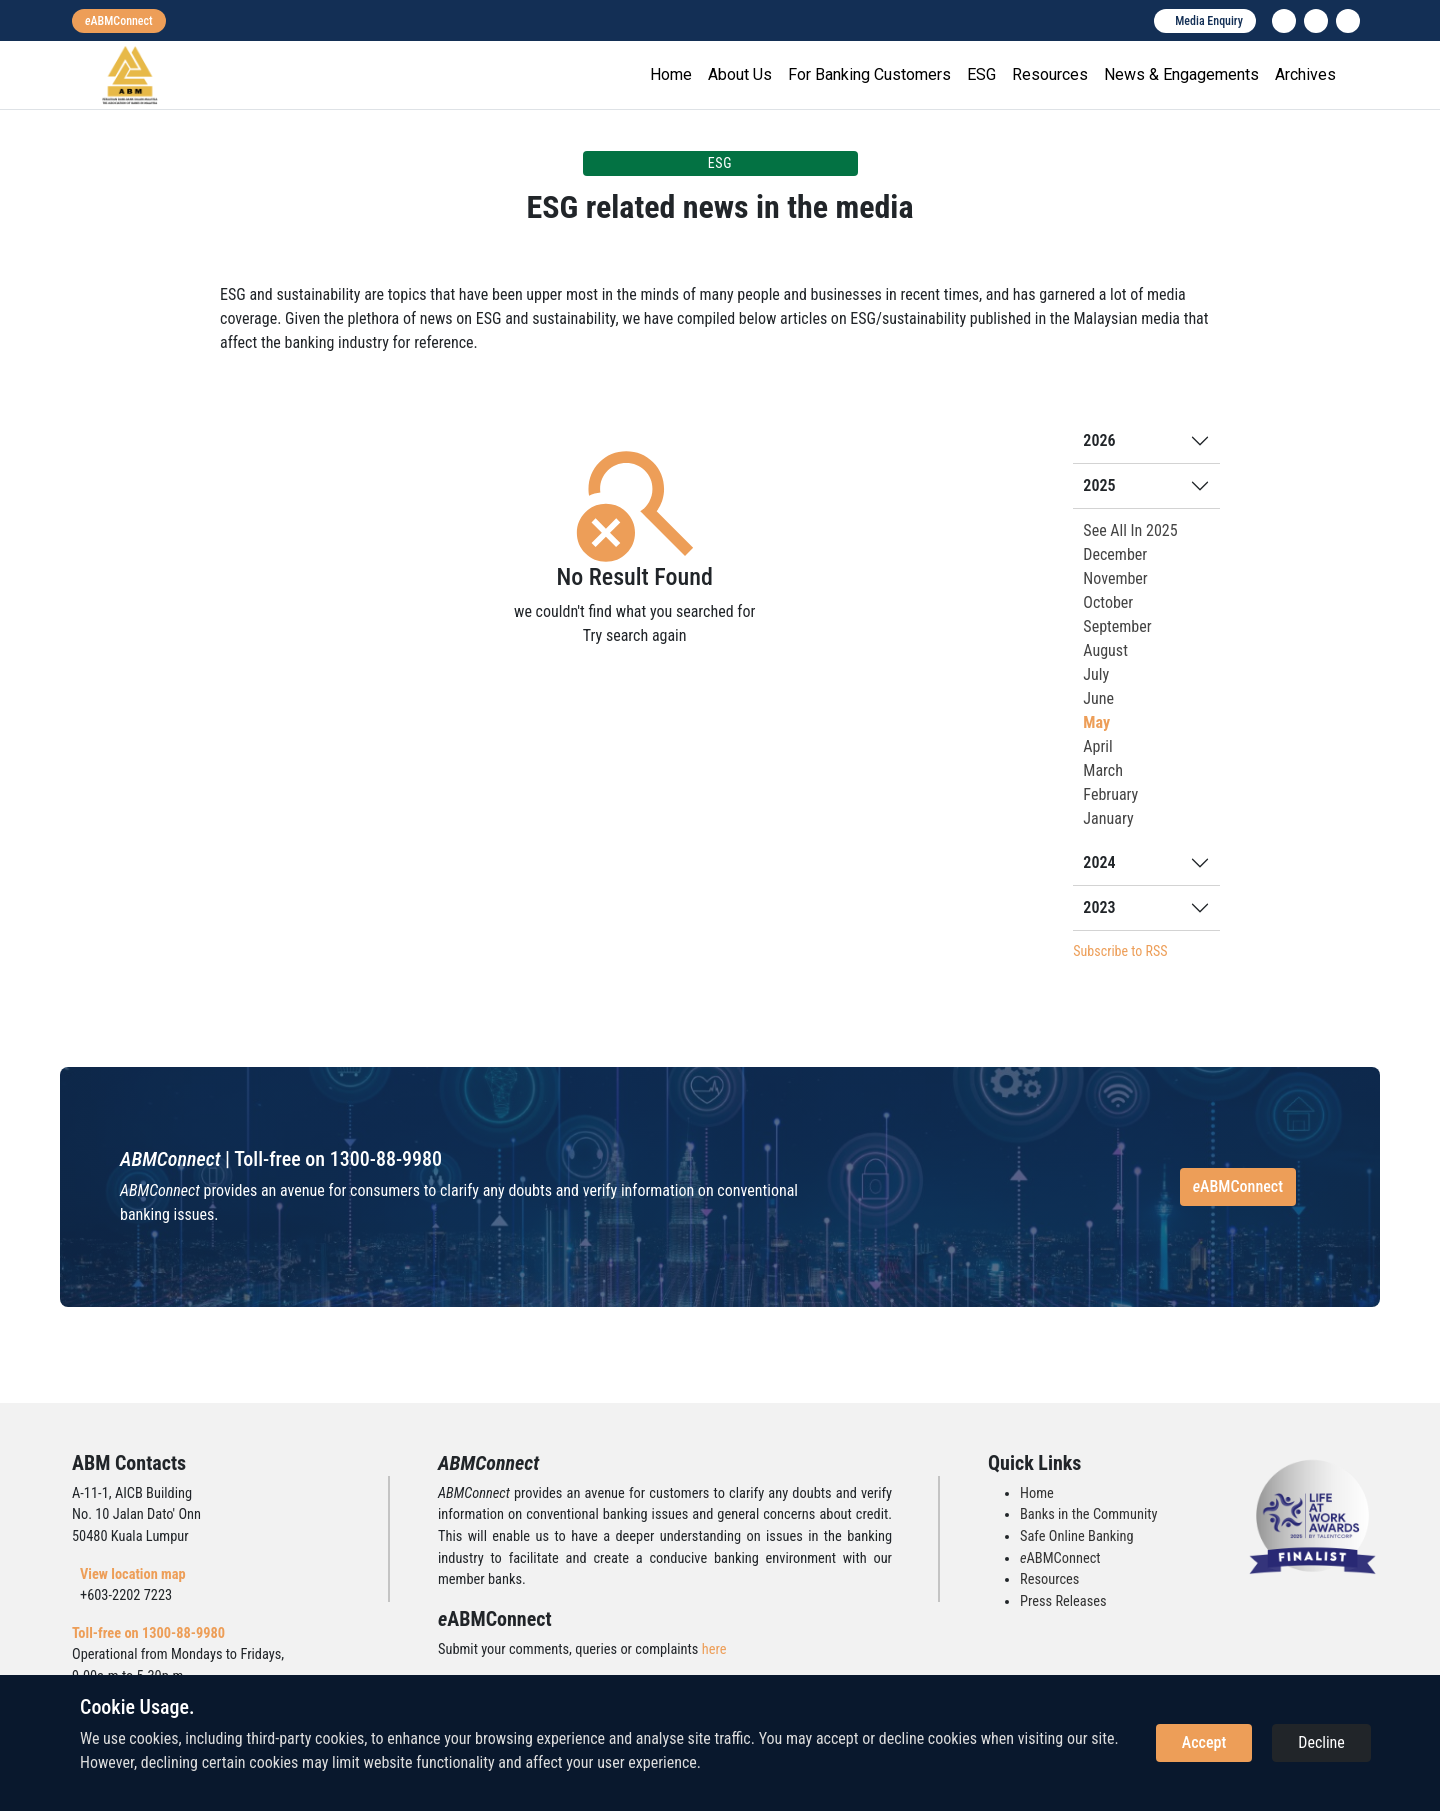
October (1108, 602)
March (1103, 770)
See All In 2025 (1130, 530)
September (1117, 626)
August (1105, 650)
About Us (740, 74)
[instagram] (1316, 21)
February (1110, 794)
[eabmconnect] (119, 21)
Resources (1050, 74)
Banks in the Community (1088, 1514)
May (1096, 722)
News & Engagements (1181, 74)
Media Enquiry (1209, 21)
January (1108, 818)
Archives (1305, 74)
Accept (1204, 1742)
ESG (981, 74)
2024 (1099, 862)
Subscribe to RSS (1120, 951)
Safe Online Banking (1077, 1536)
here (714, 1649)
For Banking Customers (869, 74)
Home (671, 74)
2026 (1099, 440)
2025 (1099, 485)
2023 (1099, 907)
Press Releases (1063, 1601)
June (1098, 698)
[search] (1348, 21)
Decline (1321, 1742)
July (1096, 674)
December (1115, 554)
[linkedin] (1284, 21)
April (1097, 746)
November (1115, 578)
